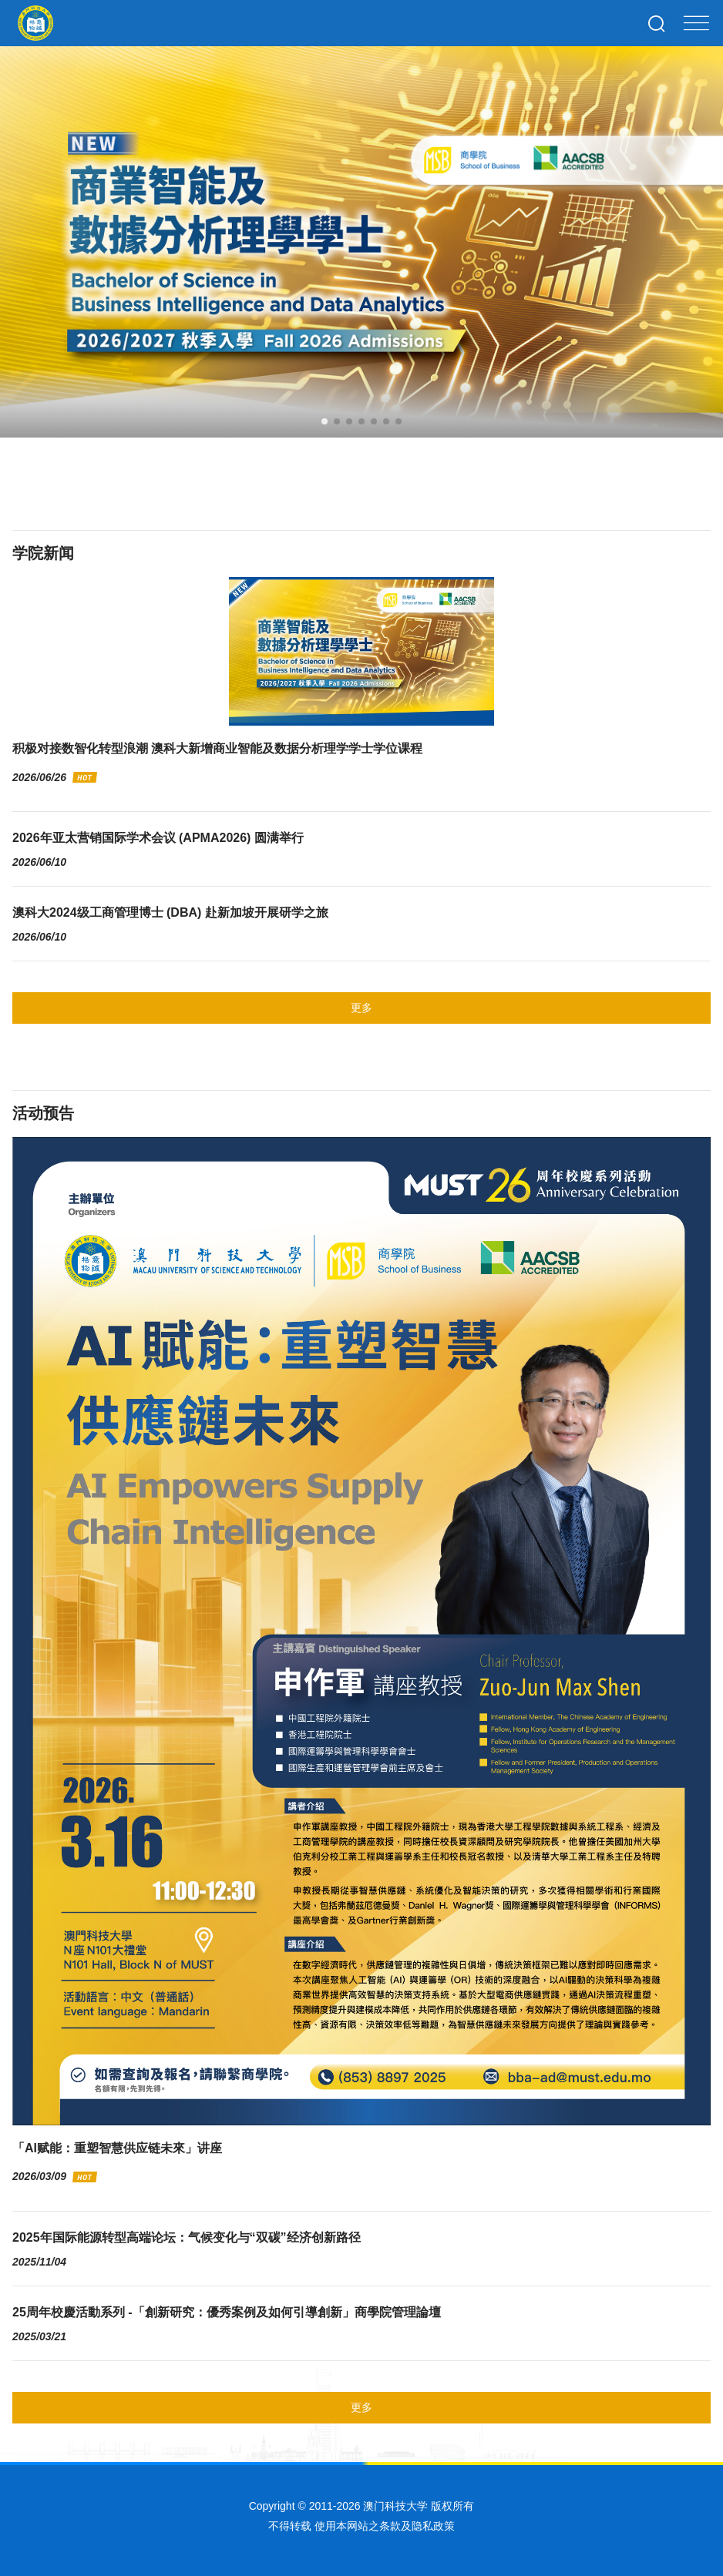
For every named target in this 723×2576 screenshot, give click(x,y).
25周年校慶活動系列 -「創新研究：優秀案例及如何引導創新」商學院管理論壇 (226, 2312)
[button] (324, 421)
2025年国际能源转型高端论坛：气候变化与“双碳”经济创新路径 (186, 2237)
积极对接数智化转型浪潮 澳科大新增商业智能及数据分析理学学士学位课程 (217, 748)
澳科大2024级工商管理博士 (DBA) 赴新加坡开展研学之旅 (170, 912)
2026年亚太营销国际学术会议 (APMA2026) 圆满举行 (158, 837)
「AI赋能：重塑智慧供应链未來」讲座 (117, 2148)
